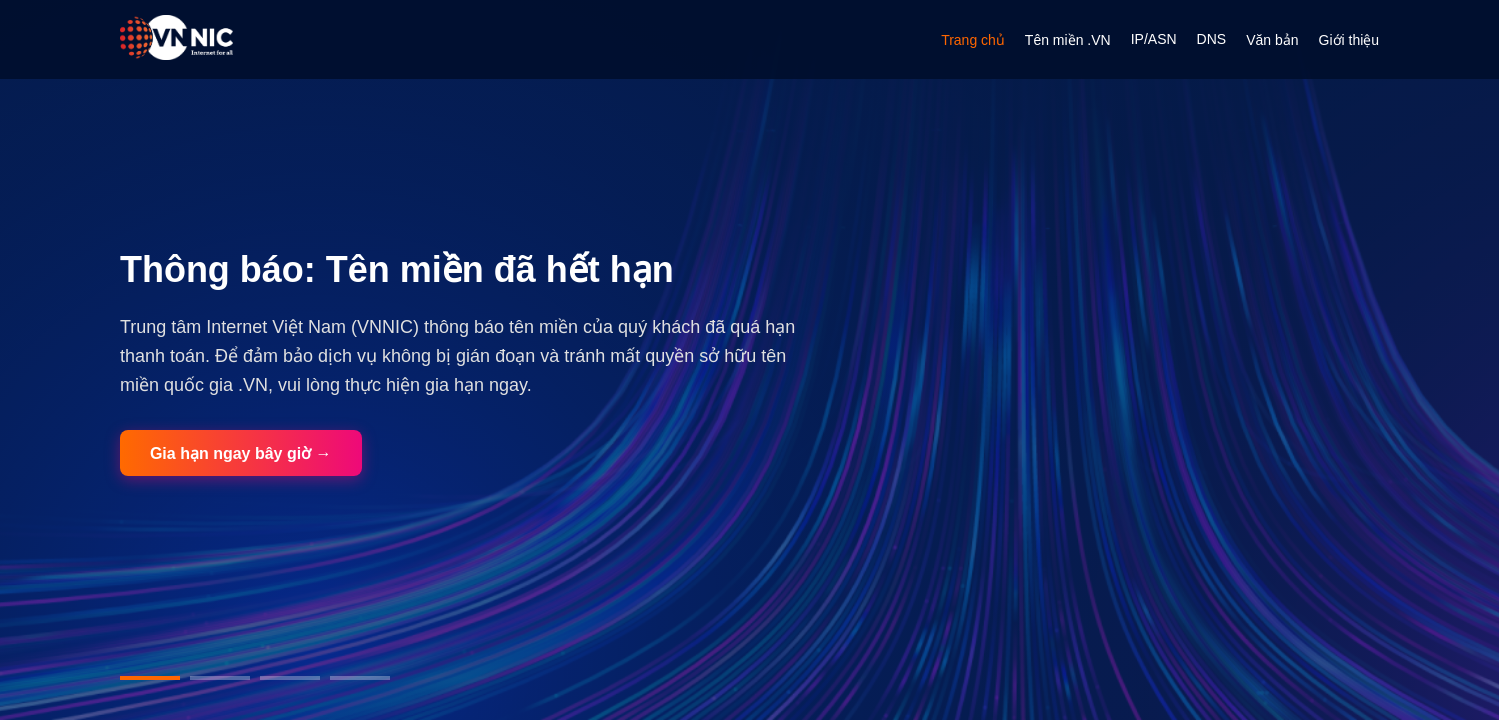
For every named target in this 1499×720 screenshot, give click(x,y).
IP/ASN (1154, 39)
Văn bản (1272, 40)
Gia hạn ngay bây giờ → (241, 453)
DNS (1212, 39)
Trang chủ (973, 40)
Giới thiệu (1349, 40)
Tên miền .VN (1068, 40)
